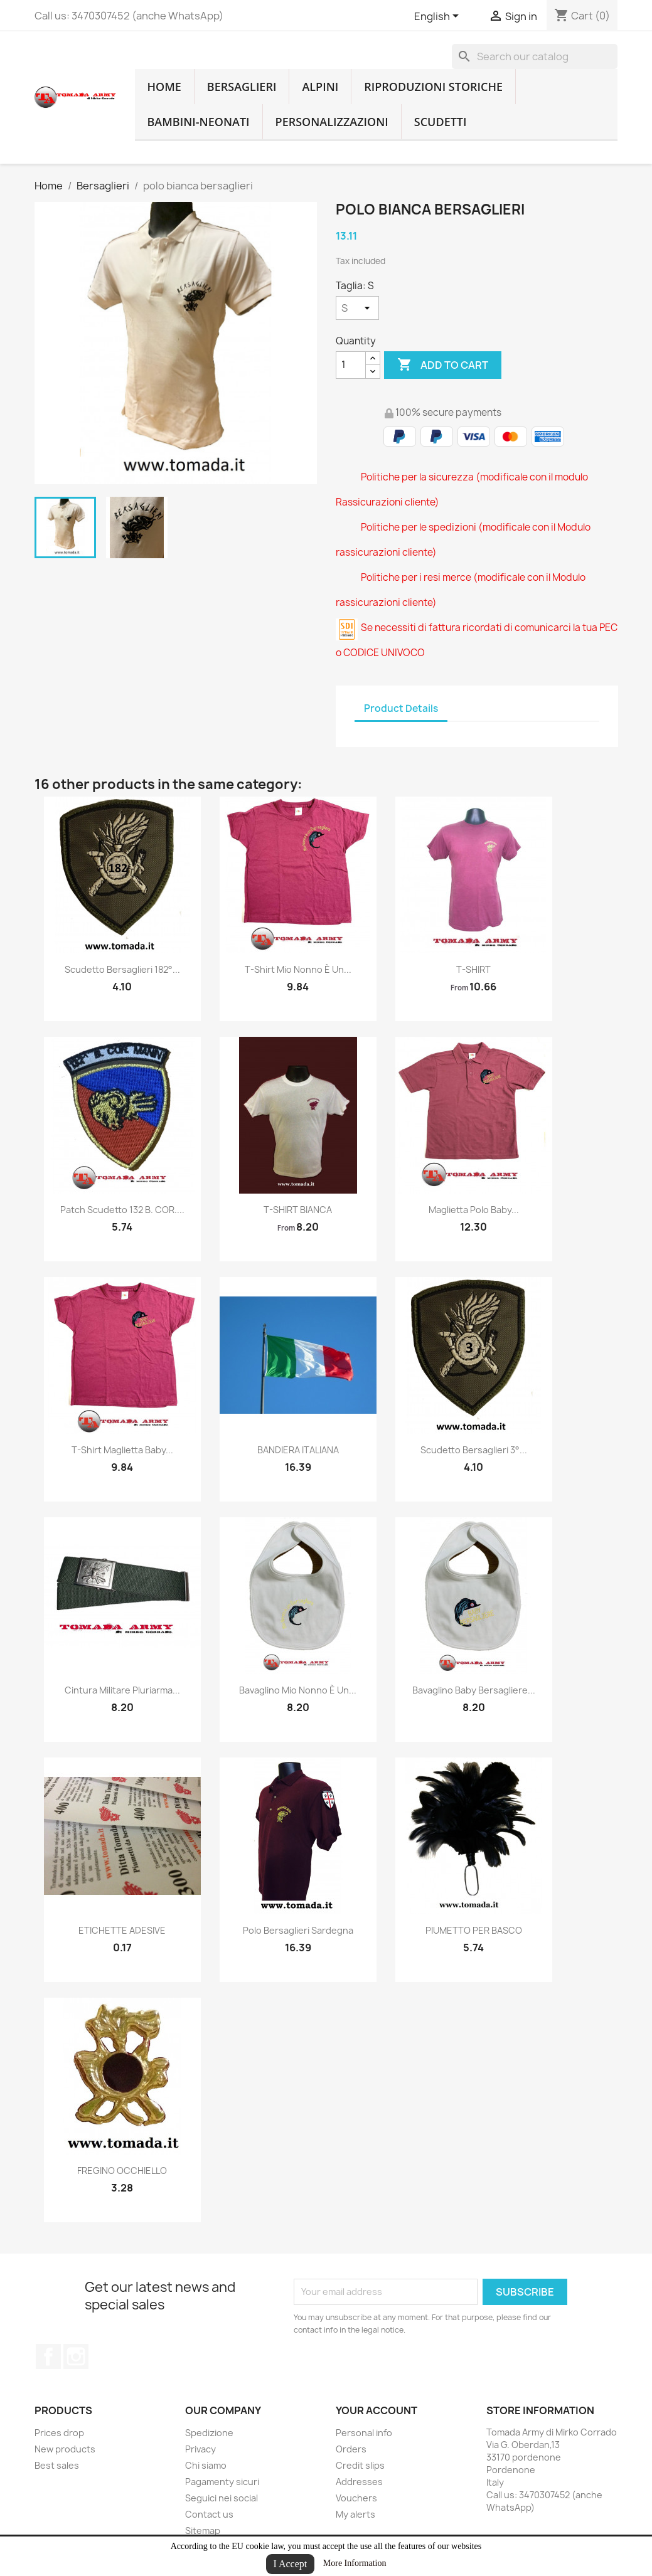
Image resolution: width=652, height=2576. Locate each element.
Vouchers (356, 2498)
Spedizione (209, 2433)
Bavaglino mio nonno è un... (297, 1690)
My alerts (355, 2514)
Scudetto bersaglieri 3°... (473, 1450)
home (164, 86)
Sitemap (202, 2530)
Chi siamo (206, 2465)
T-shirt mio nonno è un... (298, 969)
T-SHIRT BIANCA (298, 1210)
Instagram (75, 2356)
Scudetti (440, 121)
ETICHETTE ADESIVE (122, 1930)
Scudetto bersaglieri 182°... (122, 969)
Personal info (364, 2433)
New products (65, 2449)
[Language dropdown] (438, 16)
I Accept (290, 2563)
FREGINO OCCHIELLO (122, 2170)
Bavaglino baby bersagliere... (473, 1690)
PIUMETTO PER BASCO (473, 1930)
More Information (355, 2563)
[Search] (534, 56)
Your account (376, 2410)
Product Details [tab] (401, 708)
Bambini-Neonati (198, 121)
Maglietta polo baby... (474, 1210)
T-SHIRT (473, 969)
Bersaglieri (242, 86)
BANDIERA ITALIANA (298, 1450)
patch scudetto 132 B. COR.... (122, 1210)
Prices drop (59, 2433)
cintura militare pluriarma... (122, 1690)
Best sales (57, 2465)
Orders (351, 2449)
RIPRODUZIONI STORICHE (433, 86)
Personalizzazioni (331, 121)
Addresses (359, 2482)
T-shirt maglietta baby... (122, 1450)
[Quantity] (351, 365)
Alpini (320, 86)
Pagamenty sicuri (222, 2482)
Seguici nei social (221, 2498)
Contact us (209, 2514)
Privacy (200, 2449)
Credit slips (360, 2465)
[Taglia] (357, 308)
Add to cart (442, 365)
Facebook (48, 2356)
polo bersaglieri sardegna (298, 1930)
